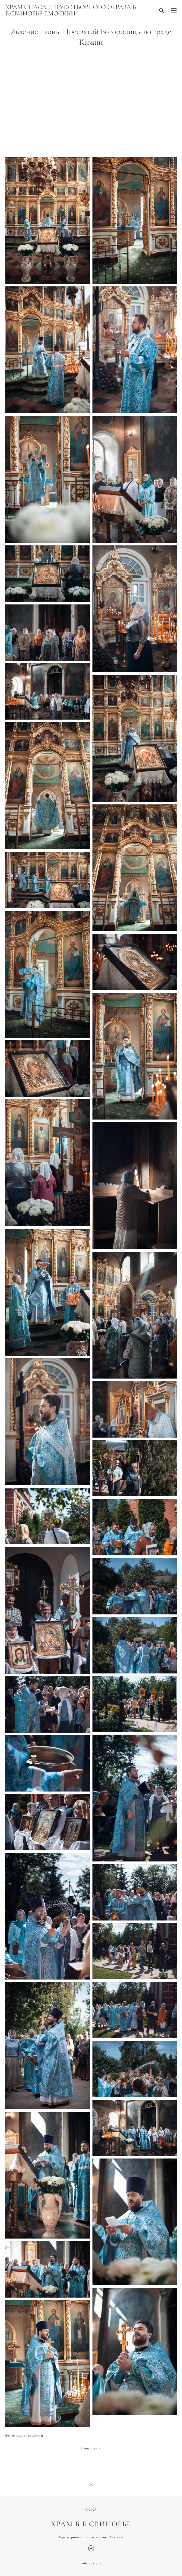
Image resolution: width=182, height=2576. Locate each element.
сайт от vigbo (91, 2563)
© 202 (90, 2509)
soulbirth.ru (37, 2435)
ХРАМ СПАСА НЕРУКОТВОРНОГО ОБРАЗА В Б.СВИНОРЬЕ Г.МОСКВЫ (70, 10)
